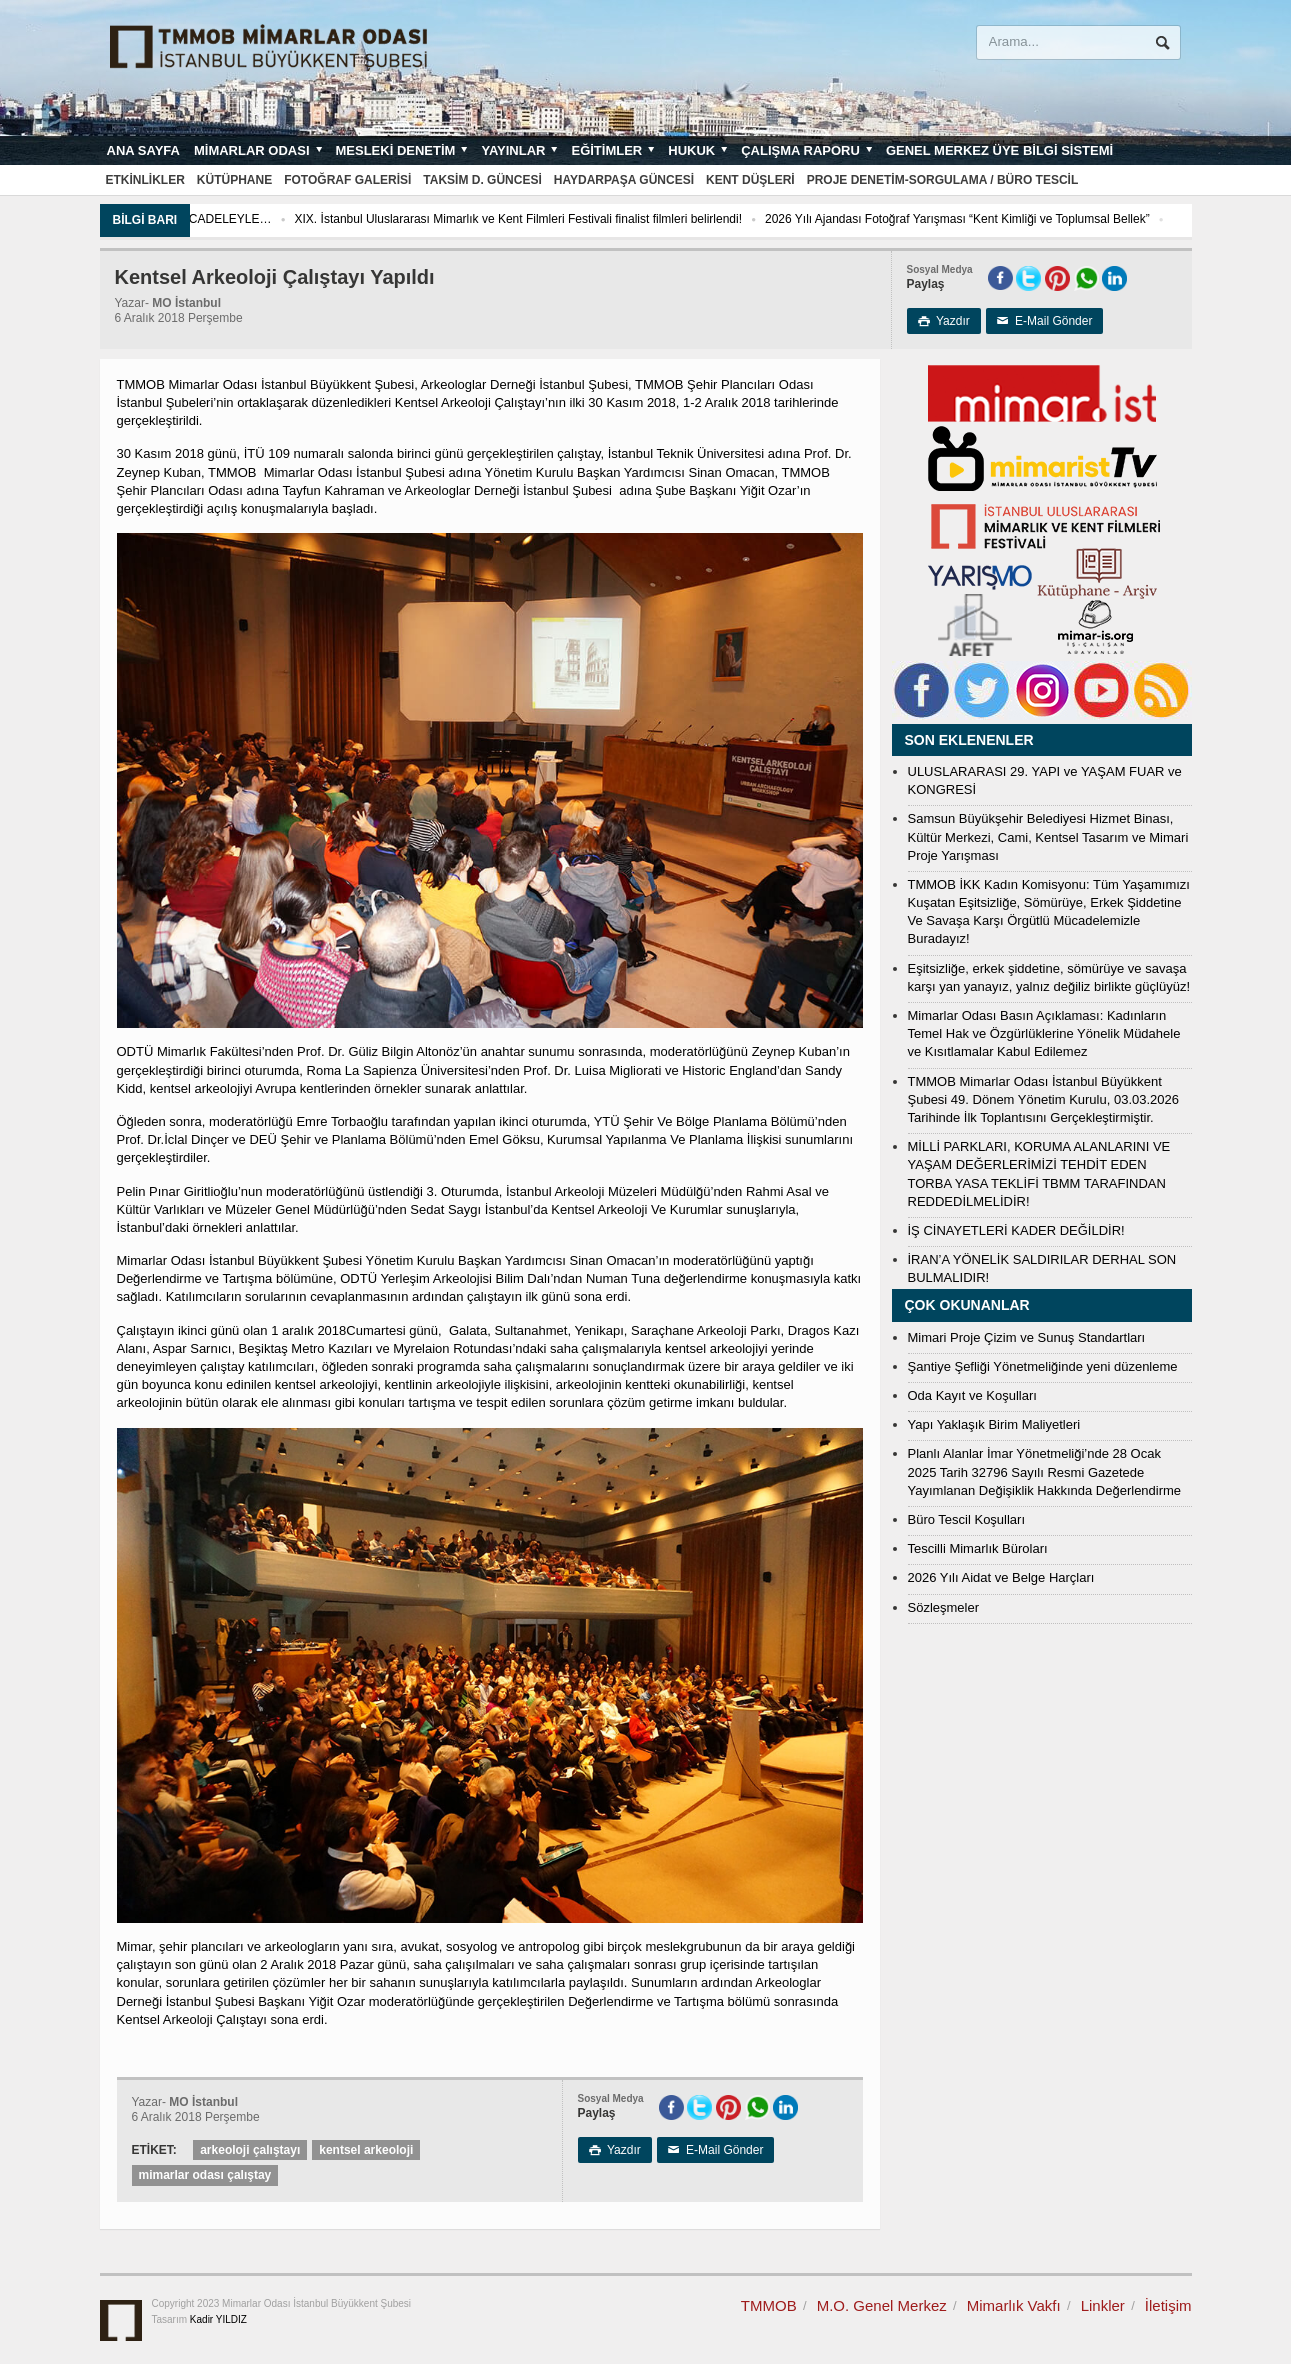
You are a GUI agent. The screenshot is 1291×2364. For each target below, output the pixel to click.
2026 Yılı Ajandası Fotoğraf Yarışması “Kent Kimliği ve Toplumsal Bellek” (1018, 219)
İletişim (1168, 2305)
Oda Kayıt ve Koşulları (972, 1395)
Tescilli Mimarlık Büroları (978, 1548)
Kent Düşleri (750, 180)
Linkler (1103, 2305)
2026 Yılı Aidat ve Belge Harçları (1001, 1577)
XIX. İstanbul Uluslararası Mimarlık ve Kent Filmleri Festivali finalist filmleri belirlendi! (579, 219)
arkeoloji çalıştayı (250, 2150)
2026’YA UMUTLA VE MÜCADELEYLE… (223, 219)
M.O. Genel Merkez (882, 2305)
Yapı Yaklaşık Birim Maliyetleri (994, 1424)
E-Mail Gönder (1044, 321)
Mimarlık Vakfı (1014, 2305)
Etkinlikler (145, 180)
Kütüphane (234, 180)
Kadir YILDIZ (218, 2319)
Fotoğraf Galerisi (347, 180)
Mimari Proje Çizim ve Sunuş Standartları (1027, 1337)
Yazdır (944, 321)
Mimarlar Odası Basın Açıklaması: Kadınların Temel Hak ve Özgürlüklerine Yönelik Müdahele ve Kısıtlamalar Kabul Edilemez (1044, 1033)
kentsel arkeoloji (366, 2150)
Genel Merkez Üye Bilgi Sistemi (999, 150)
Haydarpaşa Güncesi (624, 180)
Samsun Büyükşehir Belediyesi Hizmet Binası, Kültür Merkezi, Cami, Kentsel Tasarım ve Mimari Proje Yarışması (1048, 836)
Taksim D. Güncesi (482, 180)
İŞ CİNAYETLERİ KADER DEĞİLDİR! (1016, 1230)
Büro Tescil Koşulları (967, 1519)
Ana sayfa (143, 150)
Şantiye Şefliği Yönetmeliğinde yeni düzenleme (1043, 1366)
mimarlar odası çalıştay (205, 2175)
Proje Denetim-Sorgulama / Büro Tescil (943, 180)
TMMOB (769, 2305)
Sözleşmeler (944, 1607)
